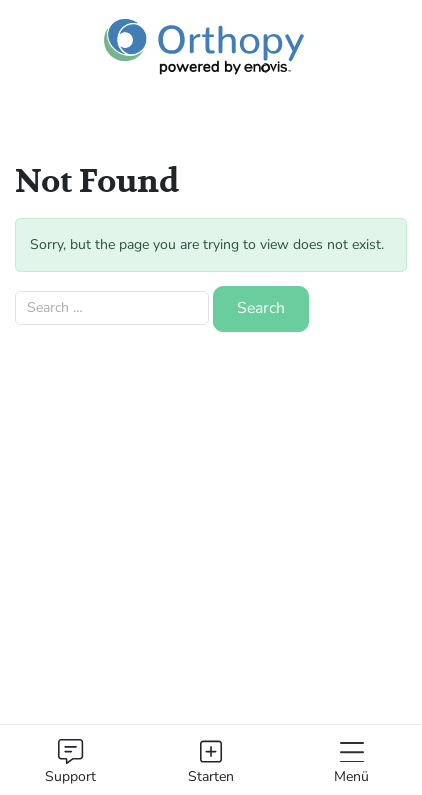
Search (261, 308)
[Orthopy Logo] (204, 47)
